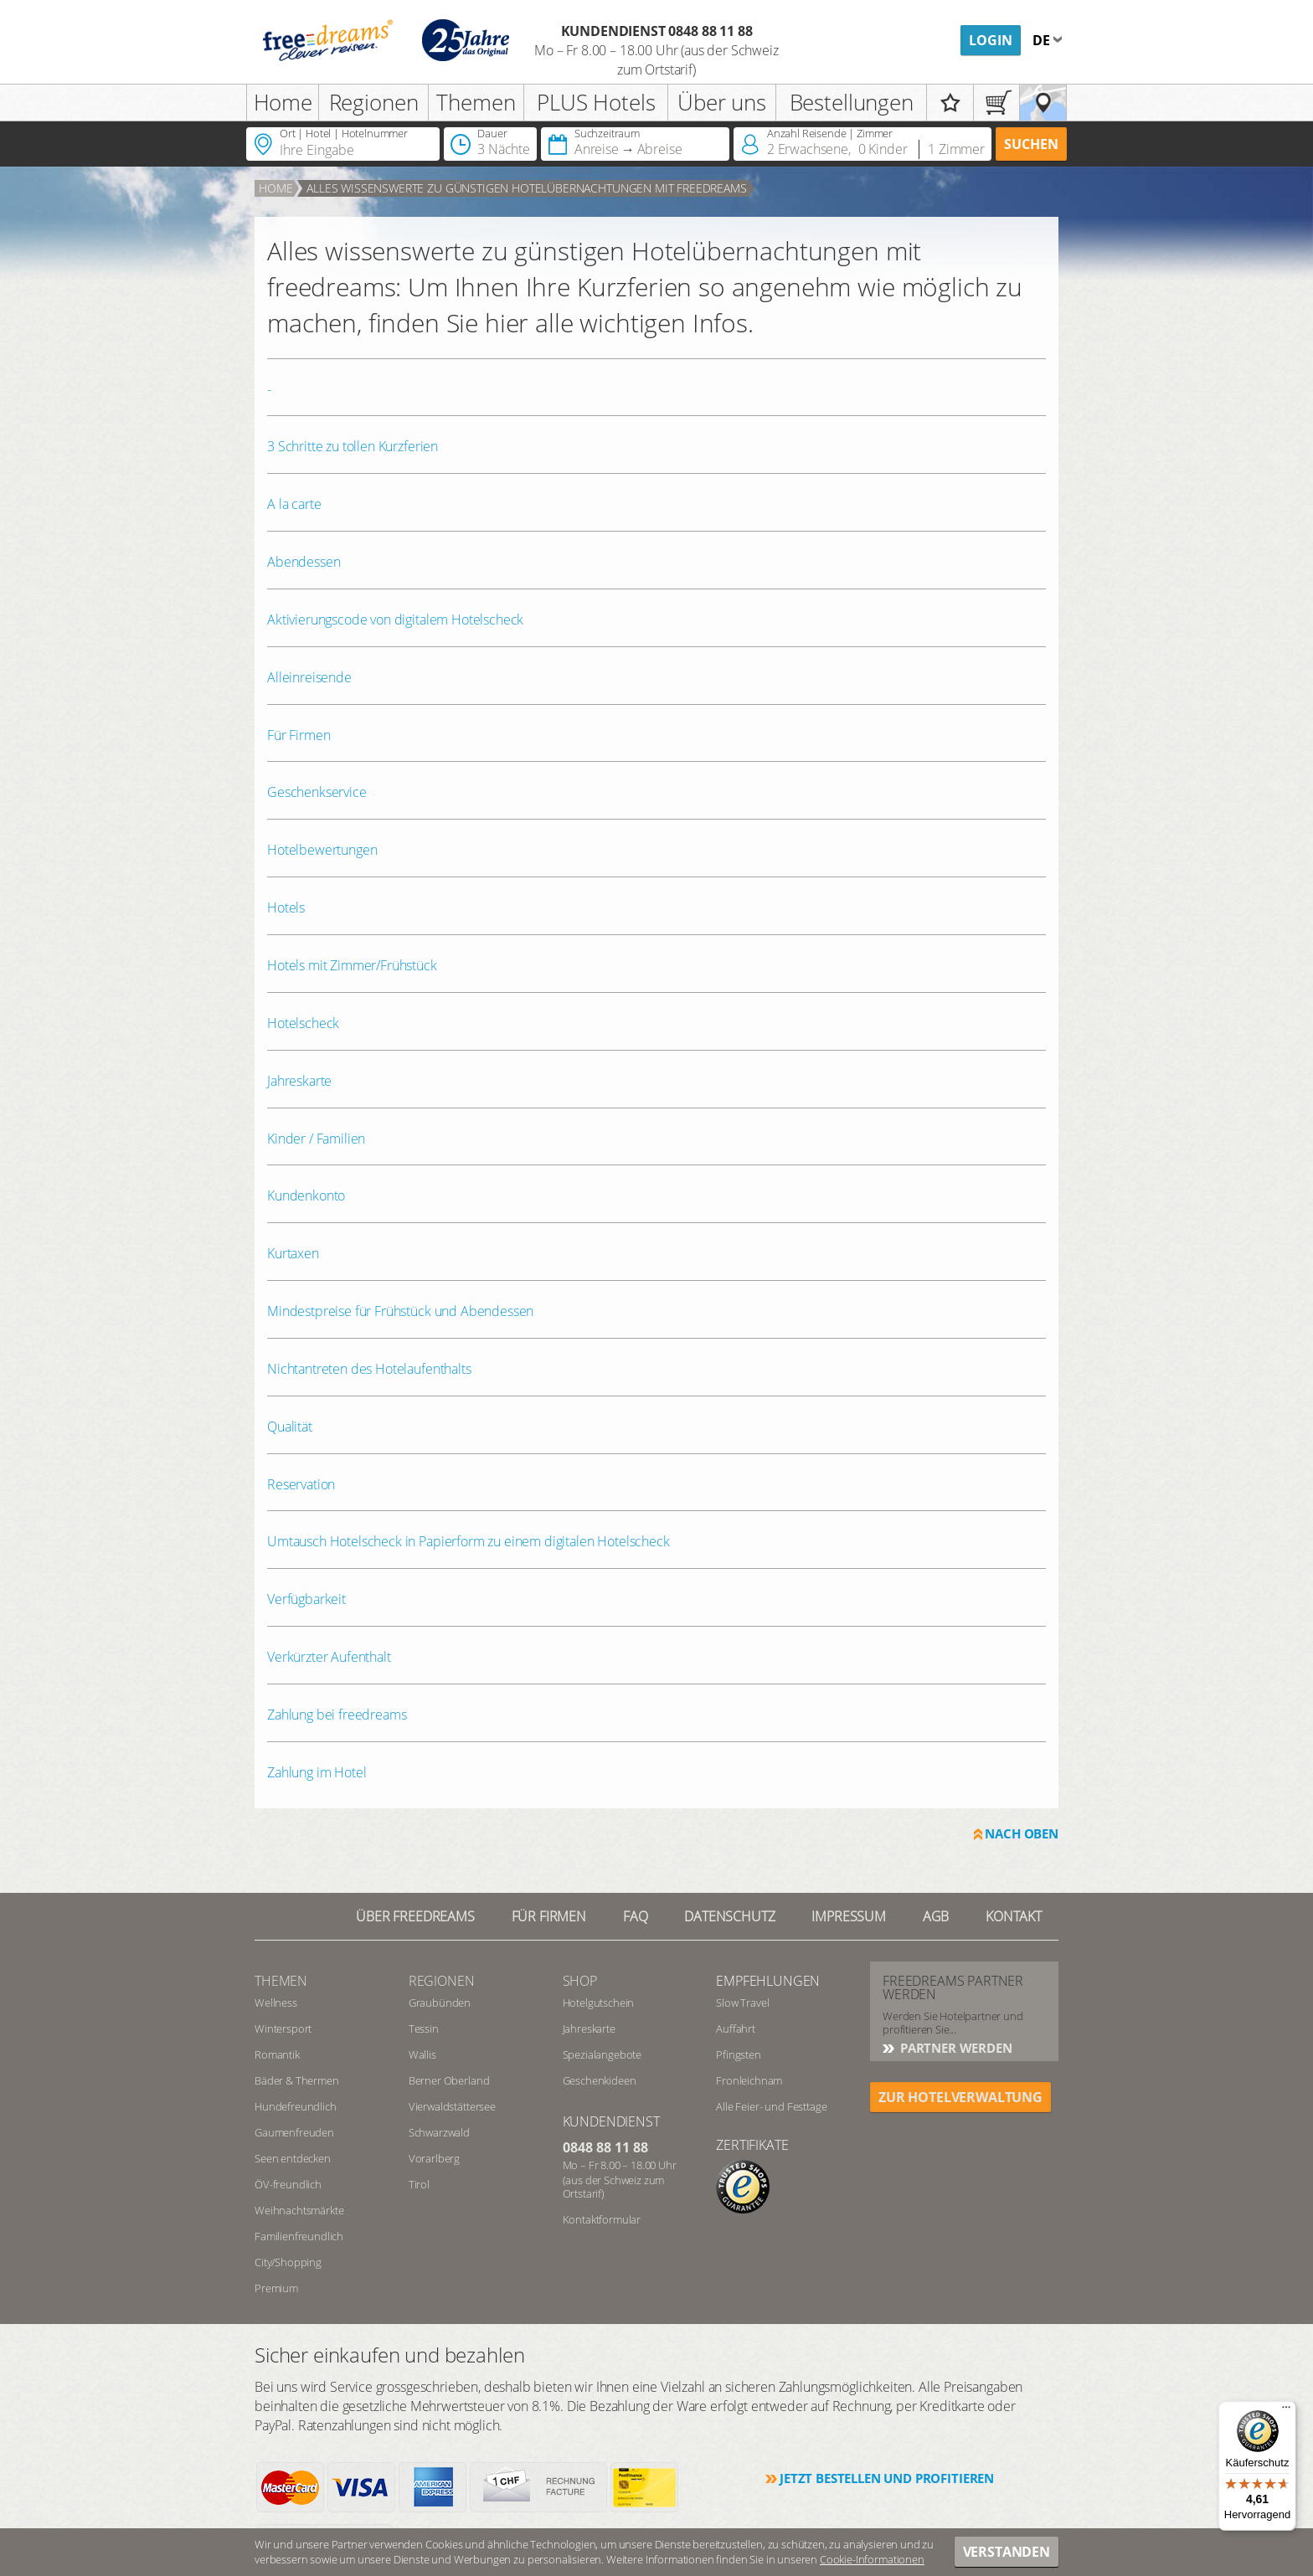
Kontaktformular (602, 2219)
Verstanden (1006, 2552)
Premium (276, 2288)
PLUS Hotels (596, 102)
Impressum (848, 1916)
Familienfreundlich (299, 2236)
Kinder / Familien (316, 1138)
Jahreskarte (299, 1081)
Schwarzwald (439, 2132)
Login (990, 40)
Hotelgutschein (599, 2002)
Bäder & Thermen (297, 2080)
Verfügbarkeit (306, 1599)
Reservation (301, 1484)
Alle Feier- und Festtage (771, 2106)
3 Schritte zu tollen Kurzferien (352, 446)
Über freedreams (415, 1916)
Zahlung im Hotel (316, 1772)
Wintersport (283, 2028)
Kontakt (1014, 1916)
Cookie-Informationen (872, 2559)
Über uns (721, 102)
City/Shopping (288, 2262)
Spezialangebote (602, 2054)
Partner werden (954, 2047)
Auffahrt (735, 2028)
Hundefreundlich (296, 2106)
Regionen (374, 102)
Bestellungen (852, 102)
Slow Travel (742, 2002)
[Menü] (1286, 2411)
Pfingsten (738, 2054)
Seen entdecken (293, 2158)
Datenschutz (729, 1916)
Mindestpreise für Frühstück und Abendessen (400, 1311)
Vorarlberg (434, 2158)
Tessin (424, 2028)
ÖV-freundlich (288, 2184)
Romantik (277, 2054)
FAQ (635, 1916)
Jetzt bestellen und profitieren (887, 2478)
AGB (936, 1916)
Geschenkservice (317, 792)
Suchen (1031, 144)
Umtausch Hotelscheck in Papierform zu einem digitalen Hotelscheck (468, 1541)
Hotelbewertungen (322, 850)
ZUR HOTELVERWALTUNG (960, 2097)
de (1042, 40)
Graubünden (440, 2002)
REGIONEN (442, 1981)
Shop (580, 1981)
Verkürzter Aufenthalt (329, 1657)
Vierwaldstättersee (452, 2106)
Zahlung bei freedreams (336, 1714)
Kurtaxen (293, 1253)
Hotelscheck (303, 1023)
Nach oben (1021, 1833)
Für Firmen (298, 735)
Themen (475, 102)
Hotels (286, 907)
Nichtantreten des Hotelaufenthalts (369, 1369)
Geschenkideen (599, 2080)
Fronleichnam (749, 2080)
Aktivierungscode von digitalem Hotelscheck (395, 619)
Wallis (422, 2054)
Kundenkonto (306, 1195)
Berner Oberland (449, 2080)
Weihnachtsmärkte (299, 2210)
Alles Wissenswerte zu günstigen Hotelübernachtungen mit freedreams (526, 188)
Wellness (276, 2002)
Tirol (419, 2184)
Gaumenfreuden (294, 2132)
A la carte (294, 504)
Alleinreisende (309, 677)
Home (283, 102)
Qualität (289, 1426)
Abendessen (303, 562)
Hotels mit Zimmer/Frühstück (352, 965)
